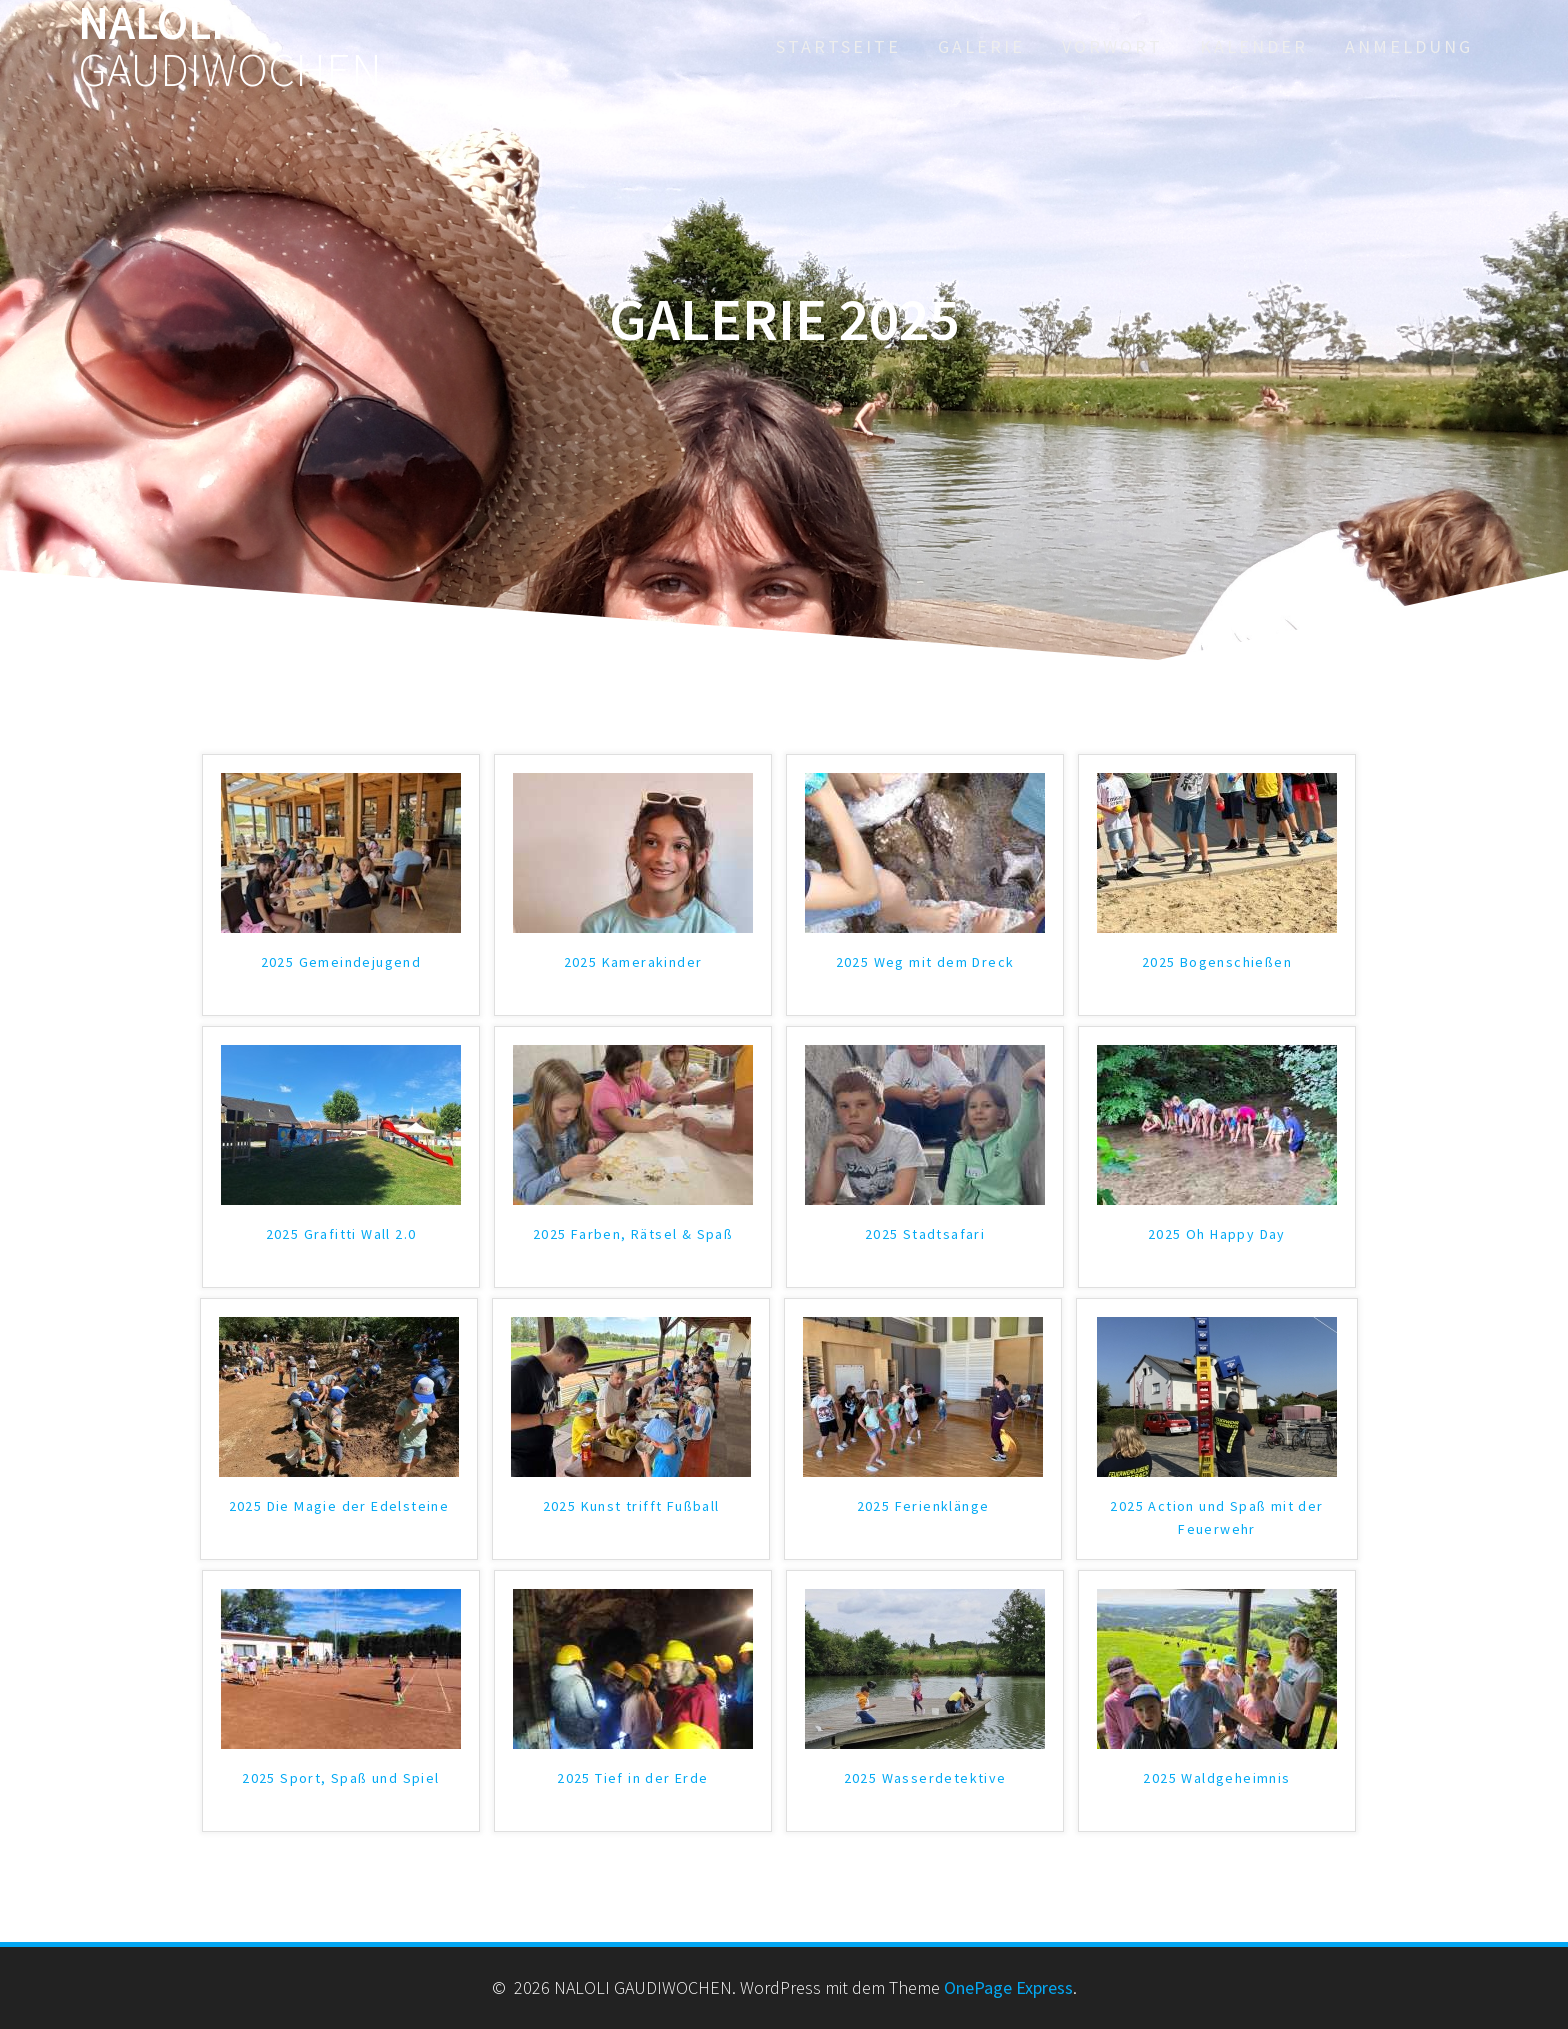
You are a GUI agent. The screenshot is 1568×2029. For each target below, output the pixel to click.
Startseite (838, 46)
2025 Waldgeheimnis (1216, 1778)
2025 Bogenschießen (1217, 962)
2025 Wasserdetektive (925, 1778)
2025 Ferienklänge (923, 1506)
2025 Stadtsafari (925, 1234)
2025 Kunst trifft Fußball (631, 1506)
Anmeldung (1409, 46)
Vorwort (1112, 46)
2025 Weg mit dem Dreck (925, 962)
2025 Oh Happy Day (1217, 1234)
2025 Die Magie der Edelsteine (339, 1506)
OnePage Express (1008, 1987)
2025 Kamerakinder (633, 962)
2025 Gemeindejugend (341, 962)
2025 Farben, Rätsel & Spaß (633, 1234)
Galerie (981, 46)
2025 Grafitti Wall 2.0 (341, 1234)
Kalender (1254, 46)
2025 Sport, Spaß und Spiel (340, 1778)
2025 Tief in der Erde (632, 1778)
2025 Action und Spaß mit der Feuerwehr (1216, 1517)
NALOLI (230, 47)
